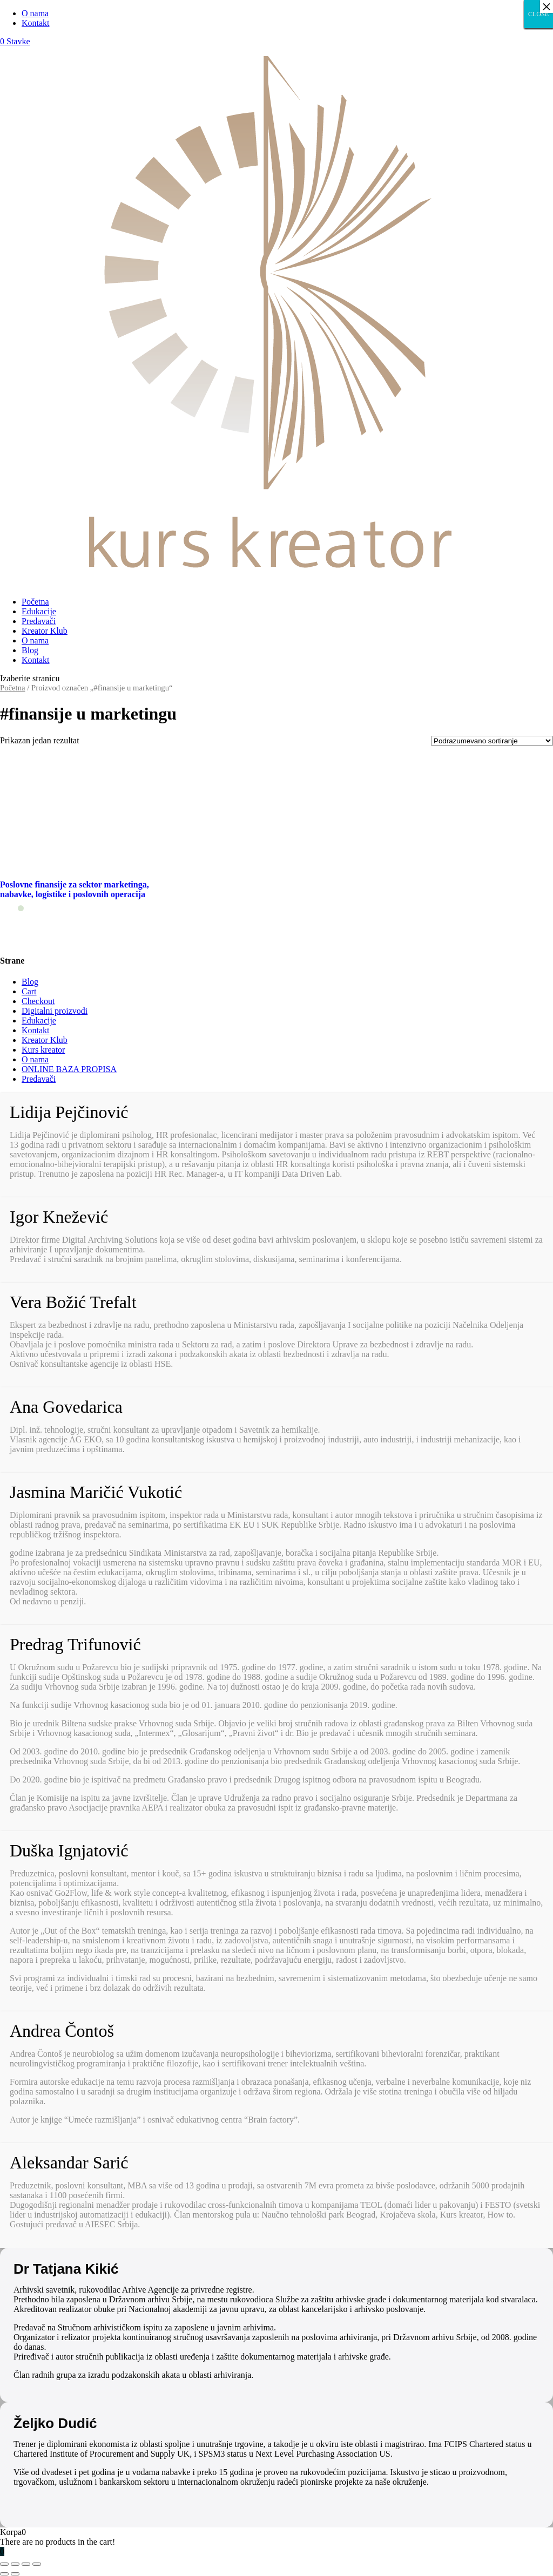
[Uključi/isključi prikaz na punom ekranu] (26, 2564)
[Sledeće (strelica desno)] (15, 2573)
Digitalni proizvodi (54, 1010)
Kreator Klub (45, 630)
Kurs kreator (43, 1049)
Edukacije (39, 611)
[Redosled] (492, 741)
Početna (35, 601)
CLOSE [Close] (538, 14)
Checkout (38, 1001)
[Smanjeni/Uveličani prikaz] (36, 2564)
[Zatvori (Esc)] (4, 2564)
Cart (29, 991)
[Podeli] (15, 2564)
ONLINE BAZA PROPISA (69, 1069)
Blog (30, 650)
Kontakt (36, 23)
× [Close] (546, 6)
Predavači (39, 621)
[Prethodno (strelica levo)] (4, 2573)
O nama (35, 13)
